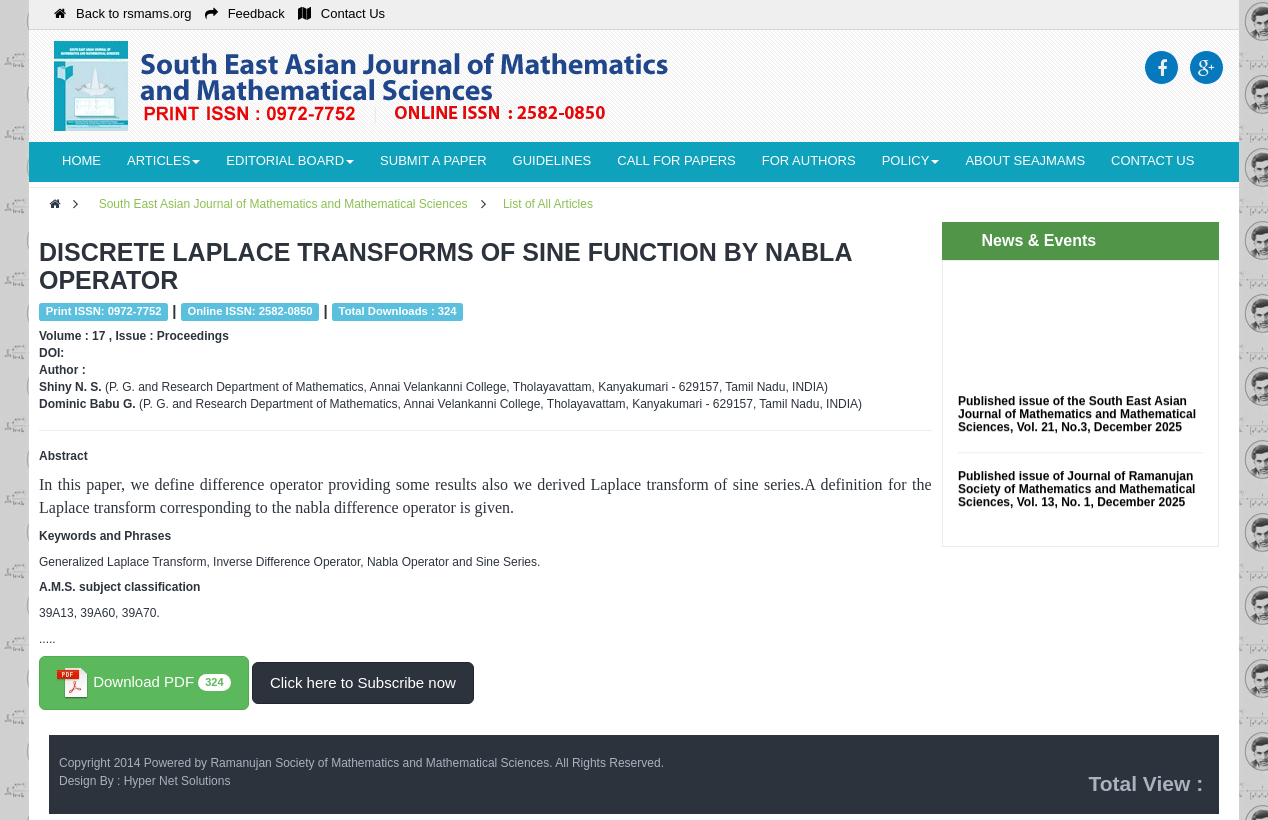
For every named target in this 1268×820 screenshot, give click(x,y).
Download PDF (144, 683)
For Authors (809, 160)
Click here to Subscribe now (363, 682)
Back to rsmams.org (123, 13)
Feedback (245, 13)
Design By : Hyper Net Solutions (144, 781)
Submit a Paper (433, 160)
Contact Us (341, 13)
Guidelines (552, 160)
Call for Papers (676, 160)
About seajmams (1025, 160)
